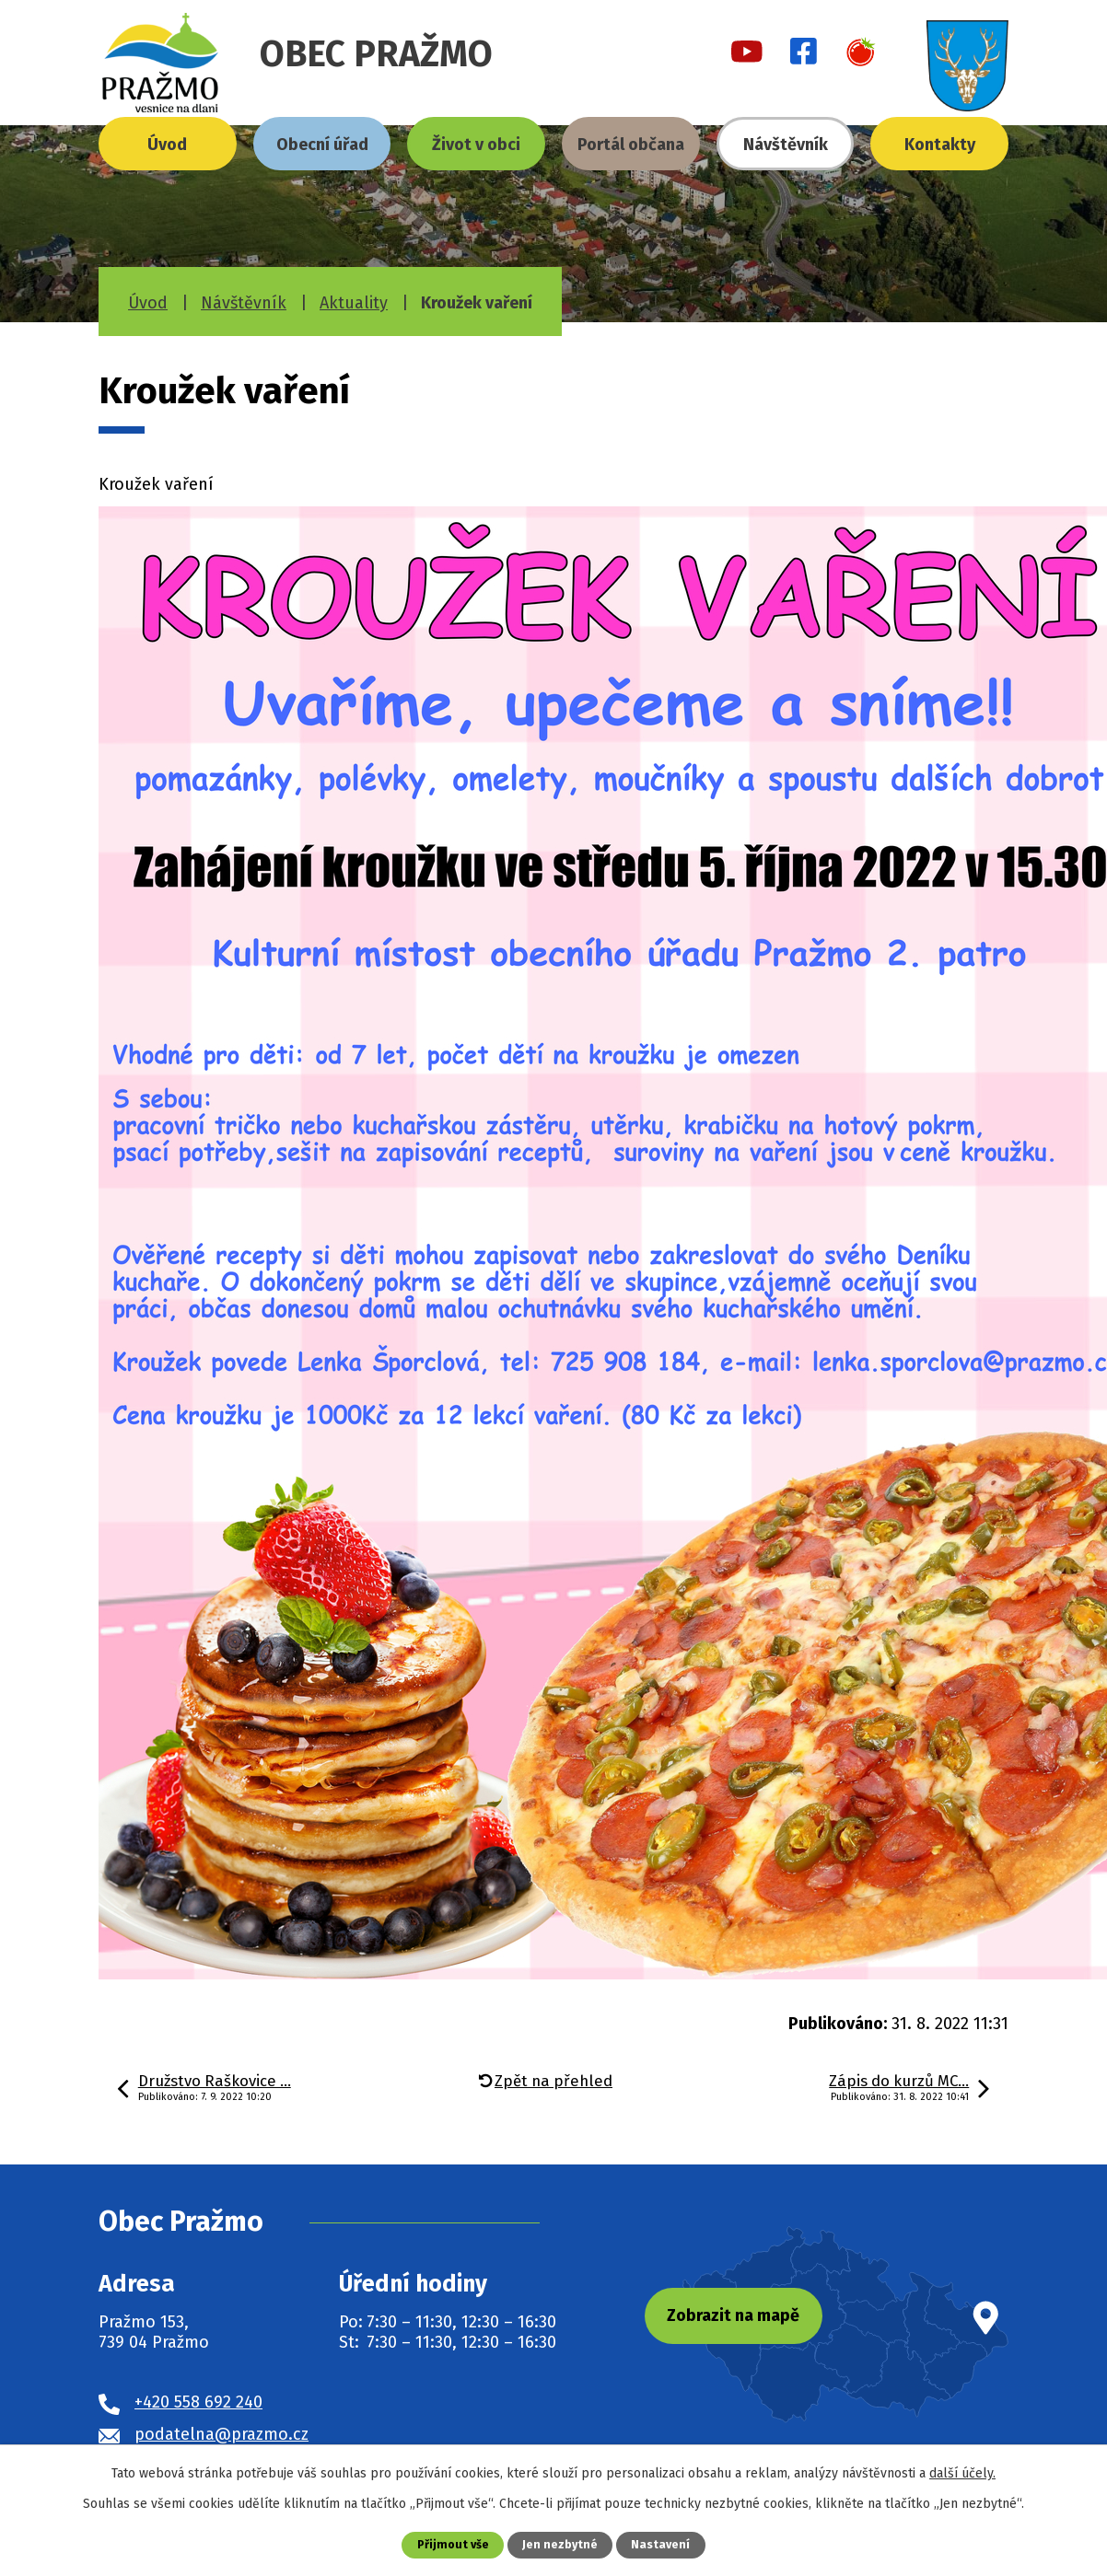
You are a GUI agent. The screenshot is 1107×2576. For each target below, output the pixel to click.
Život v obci (476, 144)
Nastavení (661, 2544)
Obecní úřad (322, 144)
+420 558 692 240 (198, 2402)
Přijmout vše (452, 2544)
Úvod (167, 144)
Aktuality (354, 303)
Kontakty (939, 144)
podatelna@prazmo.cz (221, 2434)
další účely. (962, 2473)
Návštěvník (785, 144)
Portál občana (630, 144)
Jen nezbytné (560, 2544)
